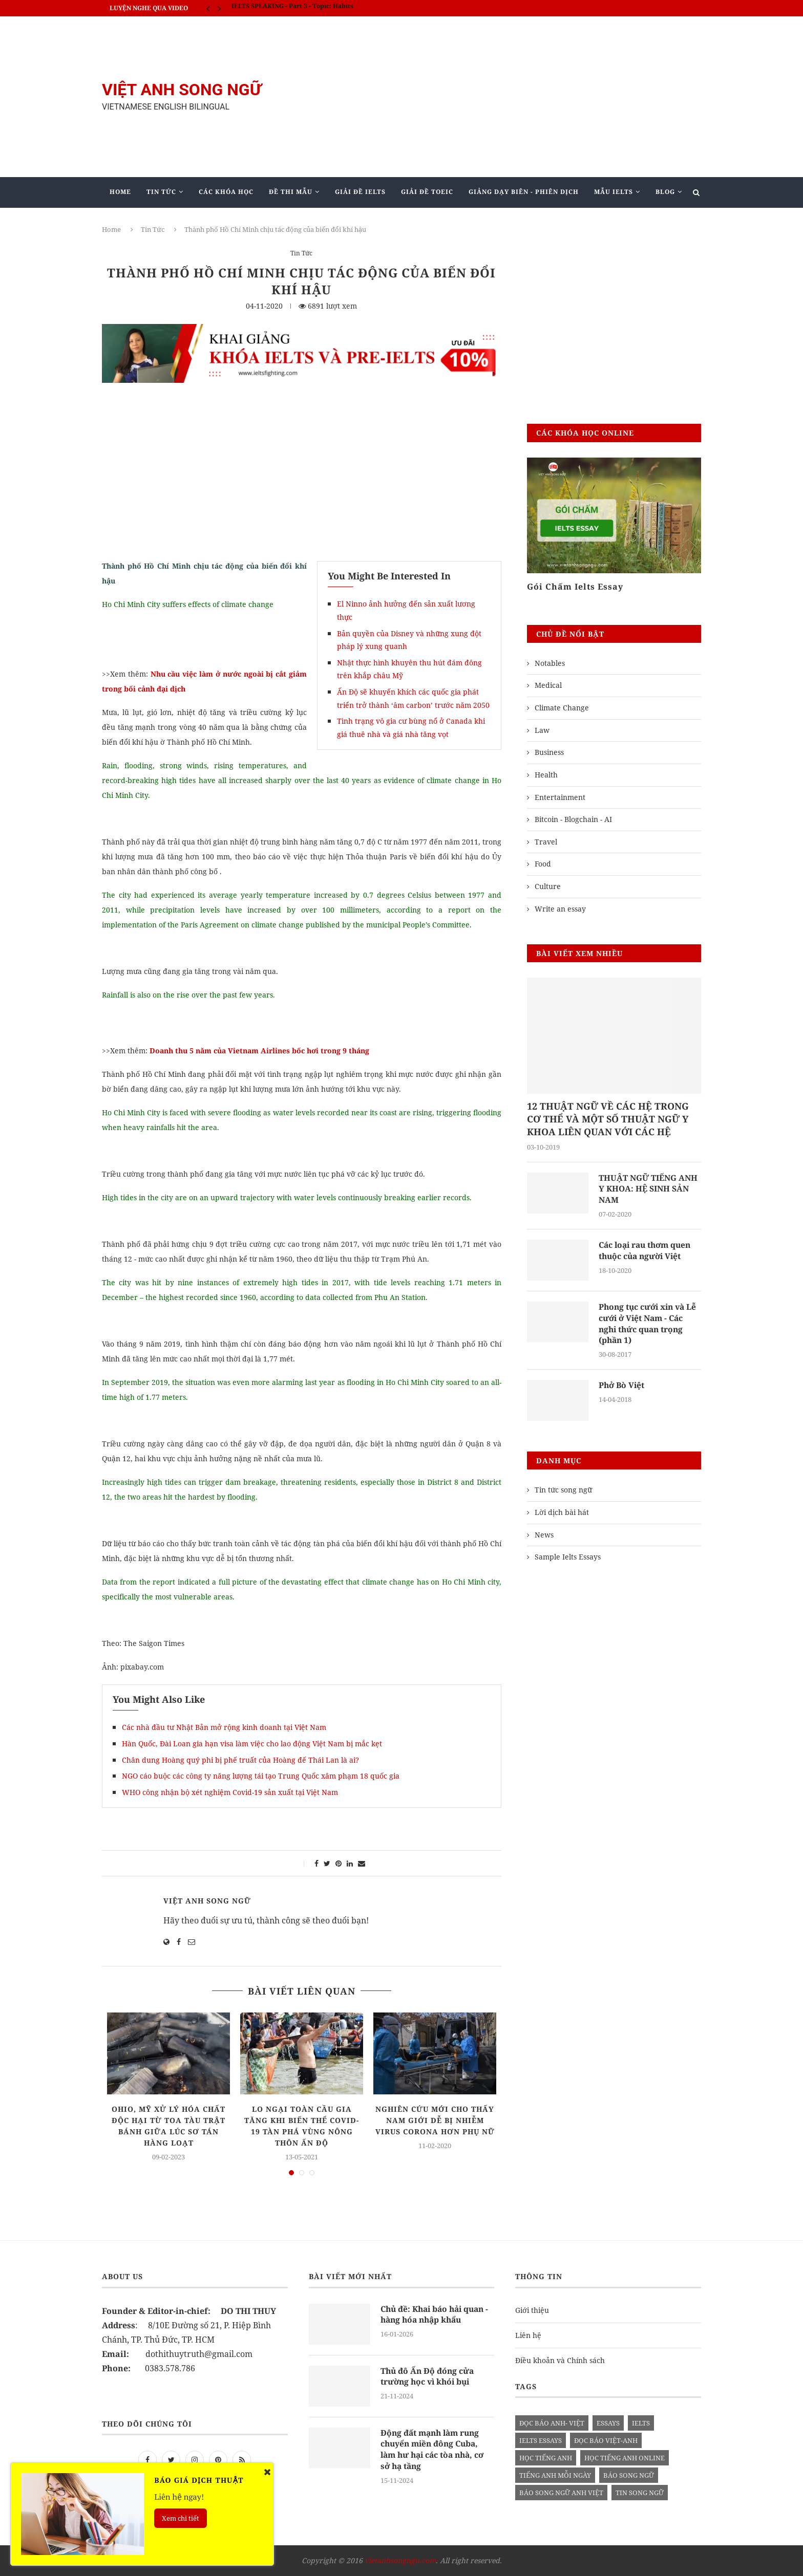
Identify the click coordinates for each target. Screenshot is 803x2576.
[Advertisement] (504, 96)
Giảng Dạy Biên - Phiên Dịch (524, 191)
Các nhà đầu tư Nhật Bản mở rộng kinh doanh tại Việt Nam (224, 1727)
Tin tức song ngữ (563, 1492)
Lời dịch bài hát (562, 1514)
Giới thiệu (532, 2310)
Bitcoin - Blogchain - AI (573, 819)
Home (120, 191)
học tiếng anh (545, 2457)
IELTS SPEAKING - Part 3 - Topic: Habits (292, 8)
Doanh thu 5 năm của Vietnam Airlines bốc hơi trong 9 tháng (259, 1050)
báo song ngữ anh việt (561, 2492)
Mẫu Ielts (613, 191)
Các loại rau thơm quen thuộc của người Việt (647, 1252)
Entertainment (560, 797)
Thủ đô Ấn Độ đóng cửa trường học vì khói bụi (428, 2377)
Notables (550, 663)
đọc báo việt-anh (606, 2440)
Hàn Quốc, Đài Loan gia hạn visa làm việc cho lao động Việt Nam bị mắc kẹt (252, 1743)
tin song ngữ (640, 2492)
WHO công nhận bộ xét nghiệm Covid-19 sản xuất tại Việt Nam (230, 1792)
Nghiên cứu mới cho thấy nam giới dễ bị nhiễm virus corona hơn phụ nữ (435, 2120)
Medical (548, 685)
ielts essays (540, 2440)
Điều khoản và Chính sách (560, 2360)
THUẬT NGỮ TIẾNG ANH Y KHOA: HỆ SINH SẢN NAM (649, 1190)
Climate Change (562, 707)
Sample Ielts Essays (568, 1559)
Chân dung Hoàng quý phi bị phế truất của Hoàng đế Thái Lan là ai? (240, 1760)
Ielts (641, 2423)
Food (543, 864)
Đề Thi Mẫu (290, 191)
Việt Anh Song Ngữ (207, 1901)
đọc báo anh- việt (551, 2423)
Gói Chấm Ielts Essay (575, 586)
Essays (608, 2423)
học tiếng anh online (624, 2457)
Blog (665, 191)
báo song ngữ (628, 2475)
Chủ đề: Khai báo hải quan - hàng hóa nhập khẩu (436, 2315)
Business (549, 752)
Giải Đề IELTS (360, 191)
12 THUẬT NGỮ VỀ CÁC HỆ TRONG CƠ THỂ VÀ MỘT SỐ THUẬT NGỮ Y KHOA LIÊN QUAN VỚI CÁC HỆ (608, 1119)
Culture (548, 886)
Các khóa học (226, 191)
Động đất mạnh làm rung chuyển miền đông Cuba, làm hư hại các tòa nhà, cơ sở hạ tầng (435, 2450)
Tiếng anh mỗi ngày (555, 2475)
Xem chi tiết (180, 2518)
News (544, 1537)
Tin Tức (161, 191)
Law (542, 730)
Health (546, 775)
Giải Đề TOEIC (427, 191)
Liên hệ (528, 2335)
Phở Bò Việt (622, 1387)
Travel (546, 842)
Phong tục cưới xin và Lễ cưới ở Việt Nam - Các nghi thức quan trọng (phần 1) (650, 1325)
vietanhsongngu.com (400, 2560)
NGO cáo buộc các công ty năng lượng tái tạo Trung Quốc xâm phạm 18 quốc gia (260, 1776)
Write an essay (560, 909)
